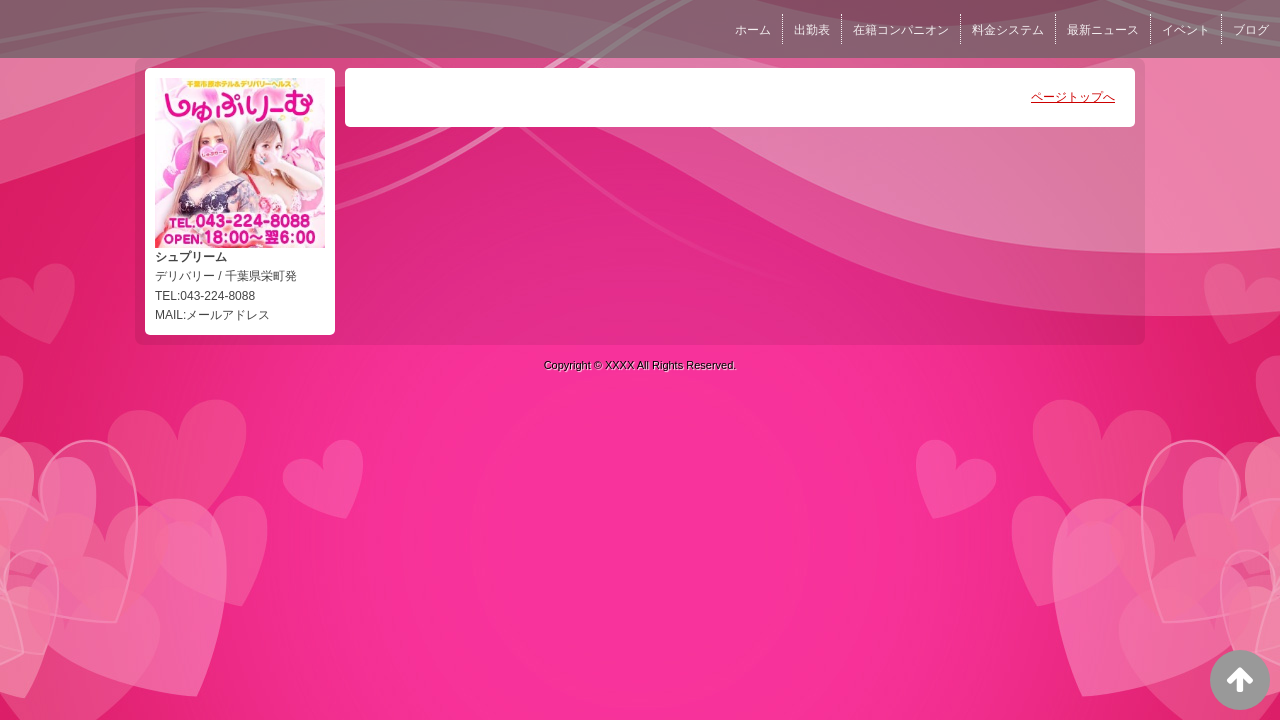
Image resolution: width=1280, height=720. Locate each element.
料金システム (1008, 30)
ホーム (753, 30)
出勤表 (812, 30)
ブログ (1251, 30)
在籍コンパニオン (901, 30)
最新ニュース (1103, 30)
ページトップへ (1073, 97)
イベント (1186, 30)
